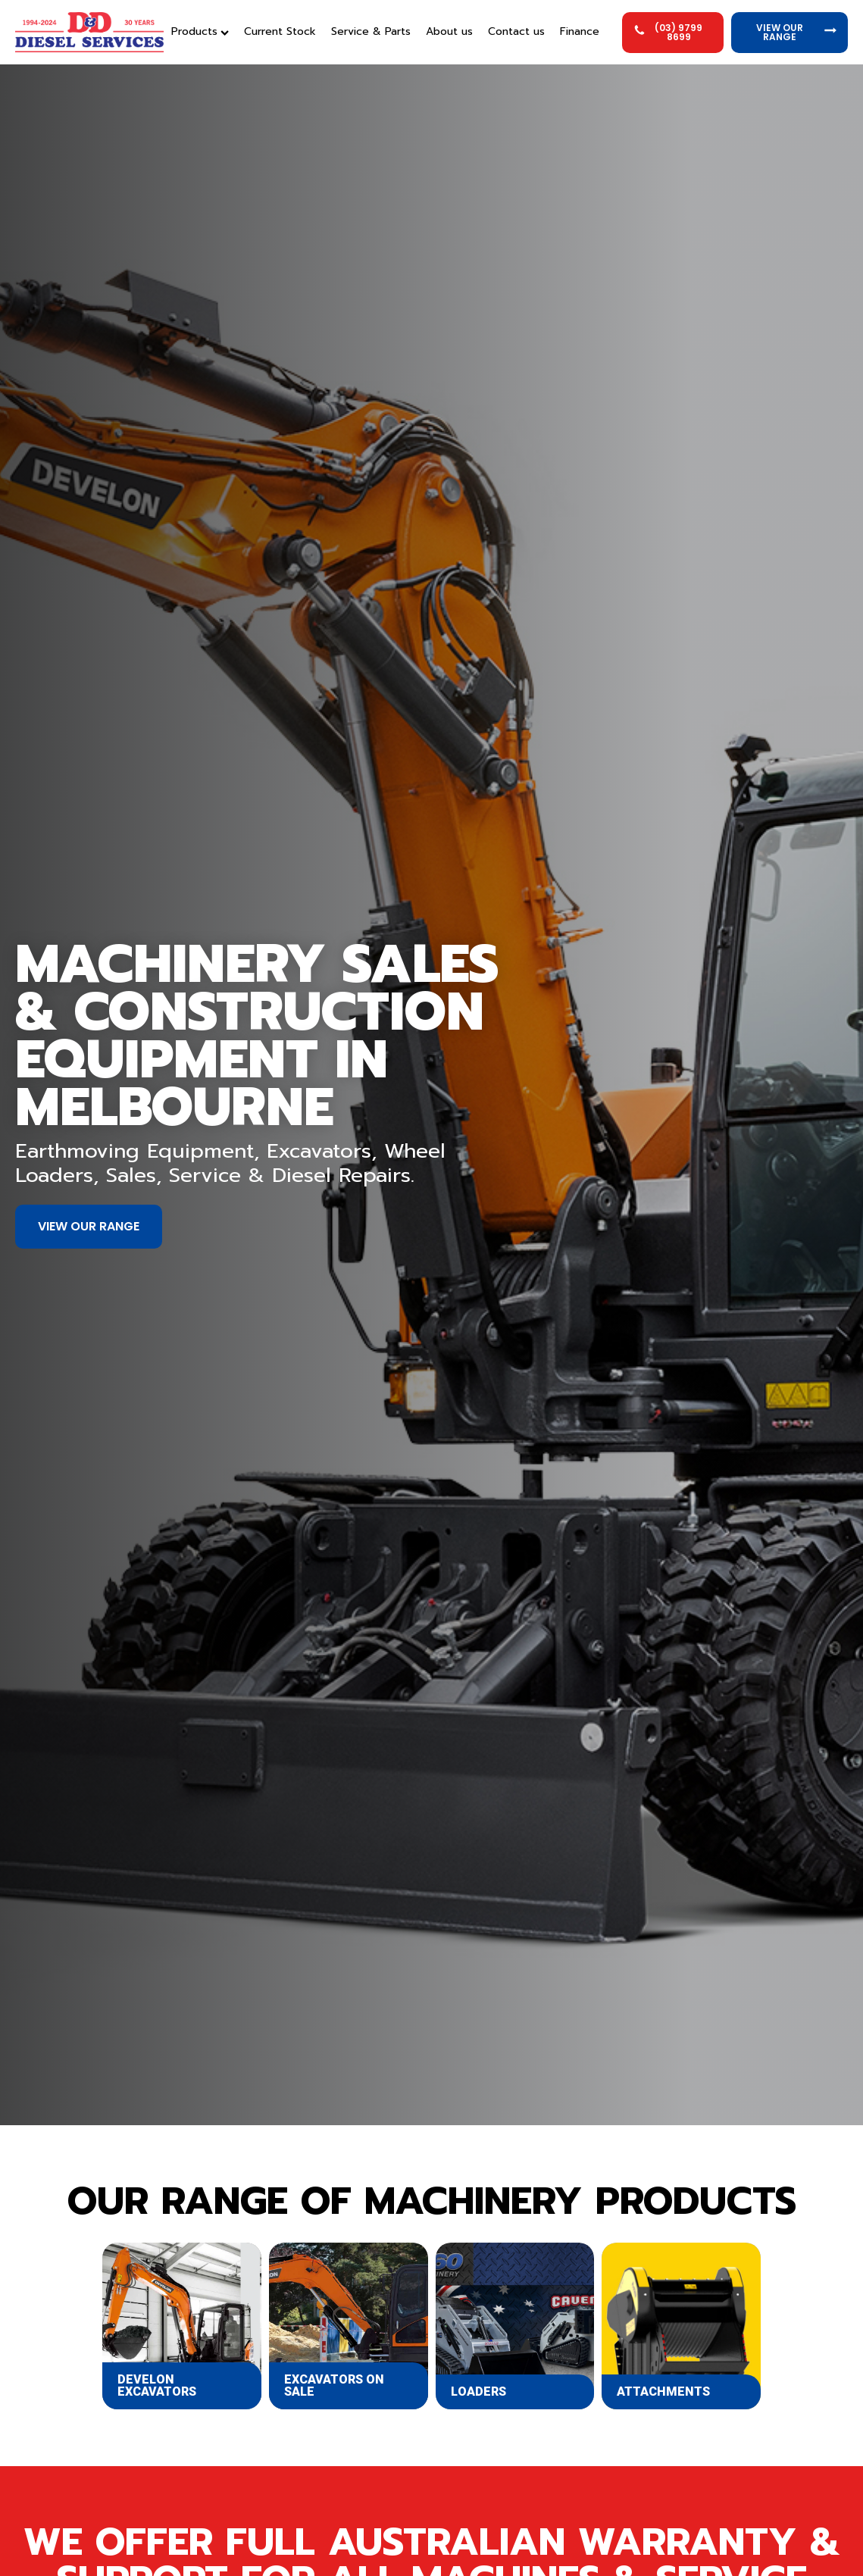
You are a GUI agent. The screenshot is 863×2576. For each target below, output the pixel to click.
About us (449, 31)
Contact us (516, 31)
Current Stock (280, 31)
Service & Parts (371, 31)
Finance (579, 31)
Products (200, 31)
